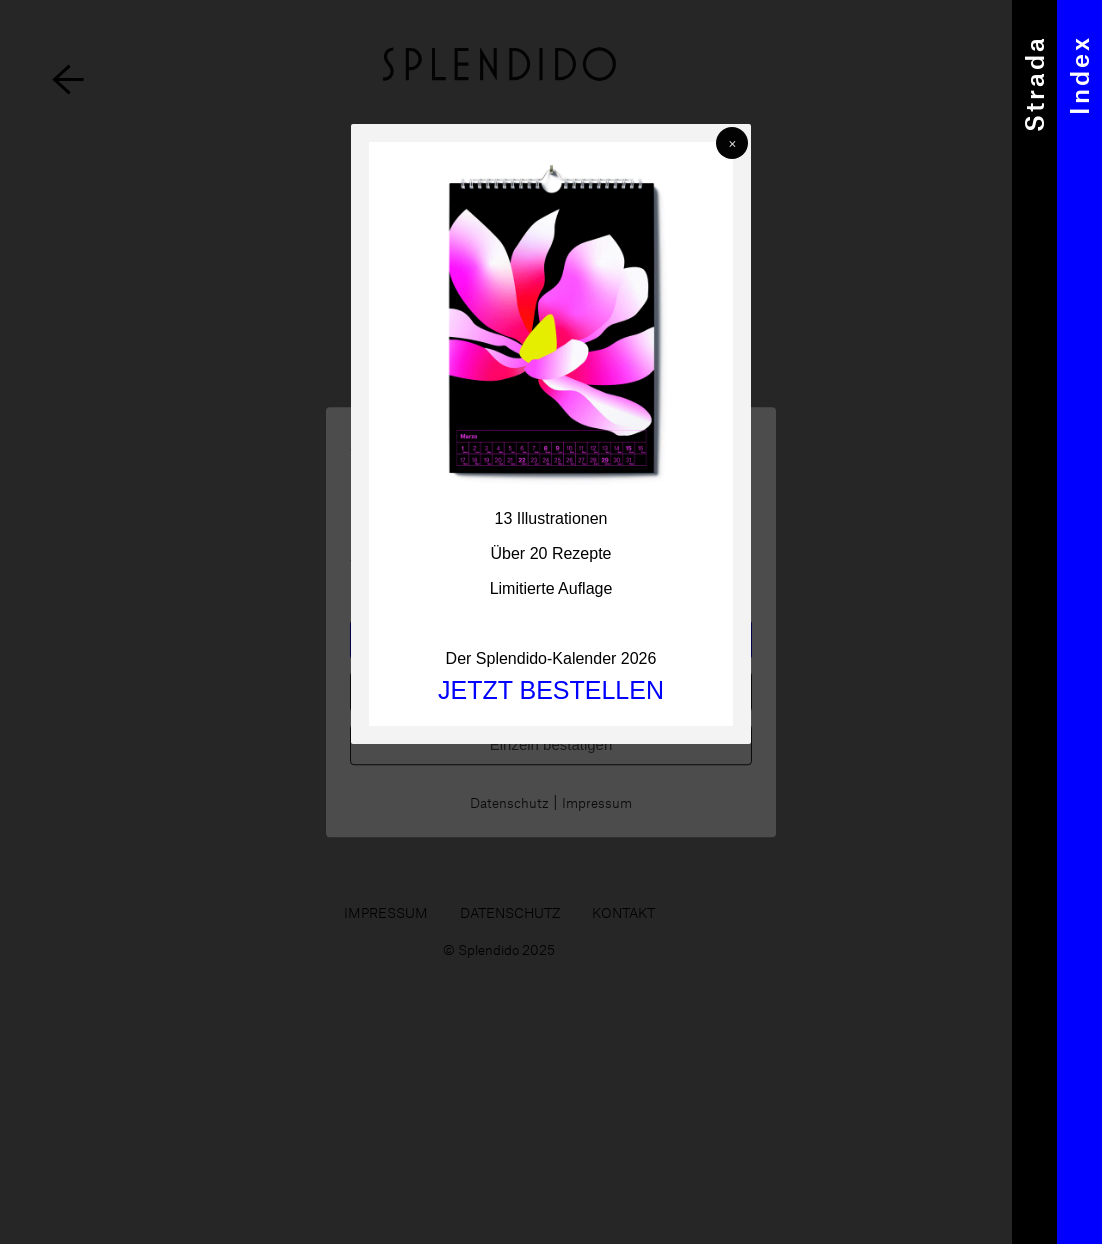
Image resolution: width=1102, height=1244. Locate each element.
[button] (732, 143)
